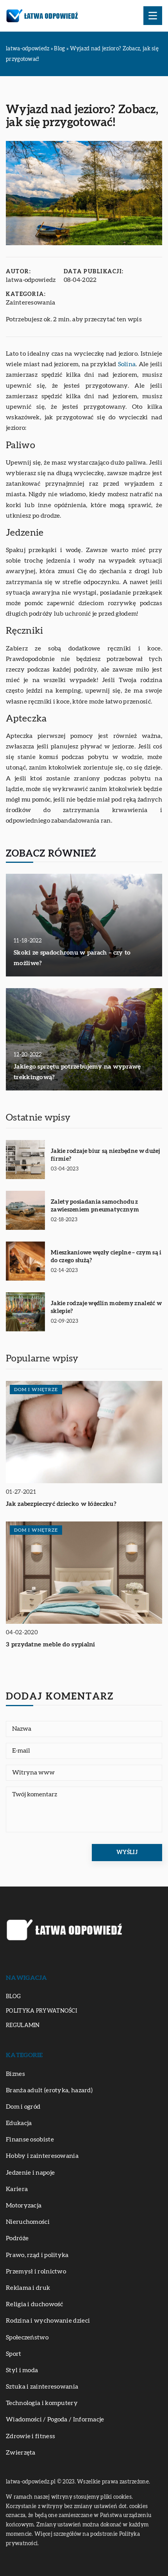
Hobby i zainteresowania (42, 2156)
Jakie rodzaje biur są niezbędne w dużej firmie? (105, 1155)
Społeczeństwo (27, 2337)
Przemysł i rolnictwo (36, 2271)
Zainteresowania (30, 302)
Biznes (15, 2074)
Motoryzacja (23, 2205)
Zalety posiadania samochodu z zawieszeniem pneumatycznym (95, 1206)
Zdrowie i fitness (30, 2436)
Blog (13, 1996)
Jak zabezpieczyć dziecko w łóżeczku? (61, 1504)
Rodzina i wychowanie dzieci (48, 2321)
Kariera (17, 2189)
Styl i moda (22, 2370)
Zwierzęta (21, 2453)
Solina (127, 364)
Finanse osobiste (30, 2139)
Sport (13, 2354)
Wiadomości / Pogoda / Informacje (55, 2419)
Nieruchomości (28, 2222)
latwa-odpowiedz (31, 280)
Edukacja (19, 2123)
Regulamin (23, 2025)
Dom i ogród (23, 2107)
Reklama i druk (28, 2288)
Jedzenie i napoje (30, 2173)
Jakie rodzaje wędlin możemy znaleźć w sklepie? (106, 1307)
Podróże (17, 2238)
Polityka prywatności (41, 2011)
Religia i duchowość (34, 2304)
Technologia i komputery (42, 2403)
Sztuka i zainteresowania (42, 2387)
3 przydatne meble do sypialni (50, 1644)
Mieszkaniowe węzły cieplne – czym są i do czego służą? (106, 1256)
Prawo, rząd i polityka (37, 2255)
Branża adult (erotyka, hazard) (49, 2090)
